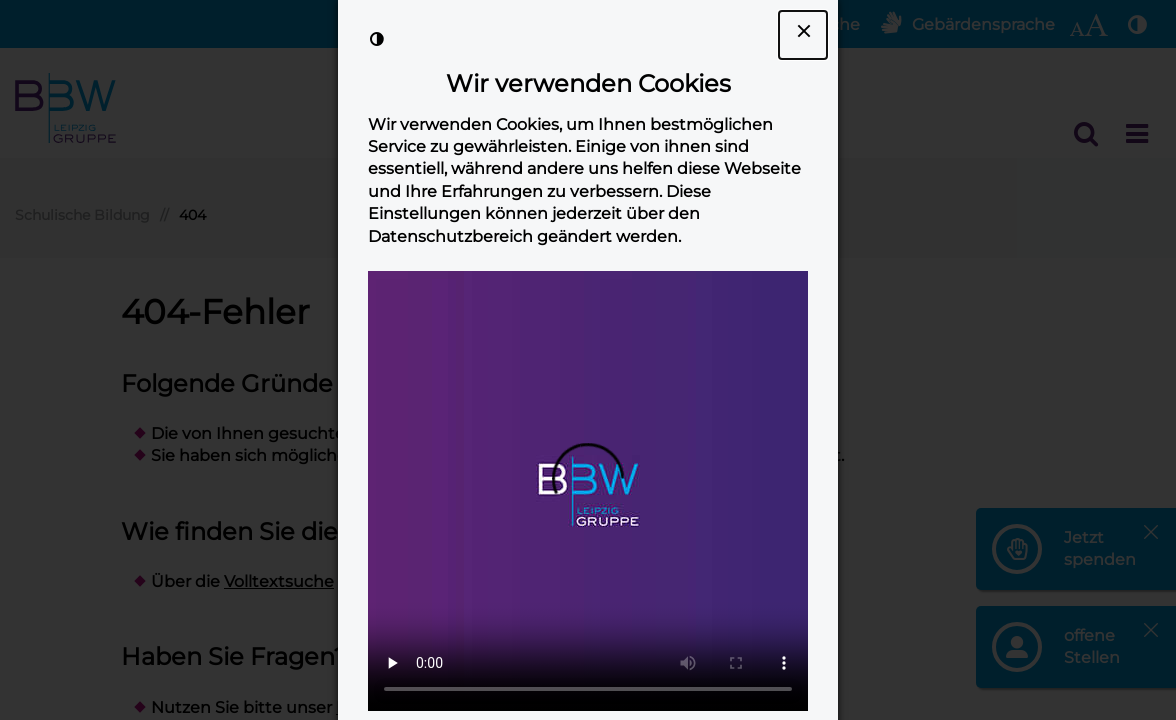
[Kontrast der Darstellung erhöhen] (377, 39)
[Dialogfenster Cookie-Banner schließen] (803, 35)
